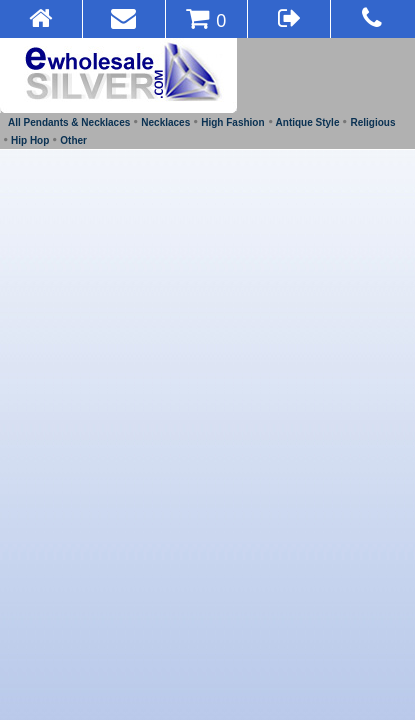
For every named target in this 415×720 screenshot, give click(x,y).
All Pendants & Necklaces (69, 122)
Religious (372, 122)
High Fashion (232, 122)
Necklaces (165, 122)
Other (73, 140)
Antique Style (308, 122)
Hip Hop (30, 140)
